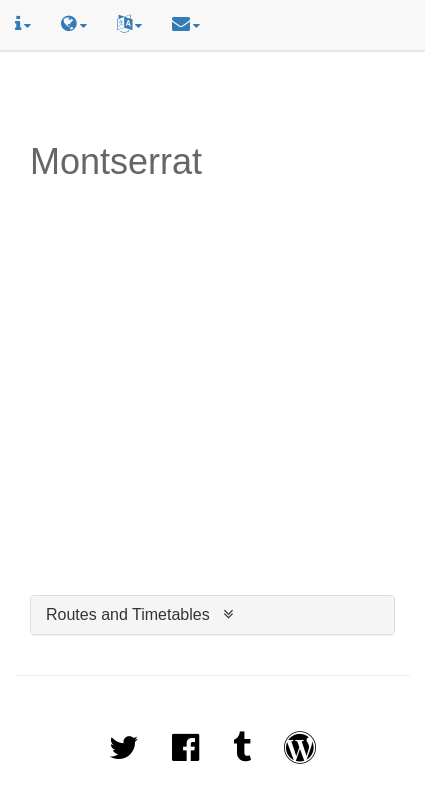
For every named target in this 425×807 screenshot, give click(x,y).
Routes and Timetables (128, 614)
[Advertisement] (213, 97)
